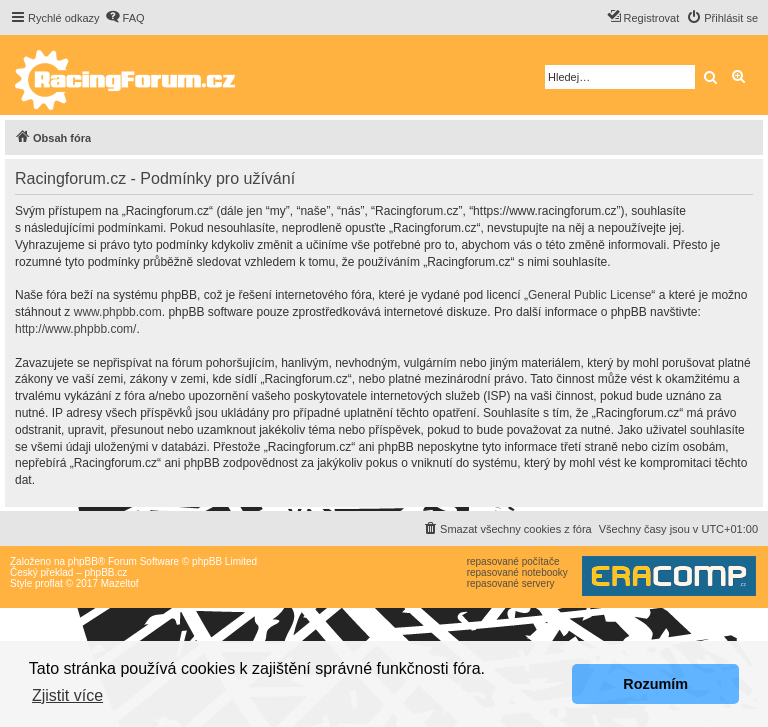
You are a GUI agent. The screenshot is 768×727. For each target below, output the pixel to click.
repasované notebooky (517, 572)
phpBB (83, 561)
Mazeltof (120, 583)
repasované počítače (513, 561)
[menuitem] (125, 18)
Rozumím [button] (655, 684)
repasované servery (511, 583)
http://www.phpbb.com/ (75, 329)
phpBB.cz (105, 572)
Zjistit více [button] (67, 695)
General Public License (589, 295)
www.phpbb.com (118, 312)
